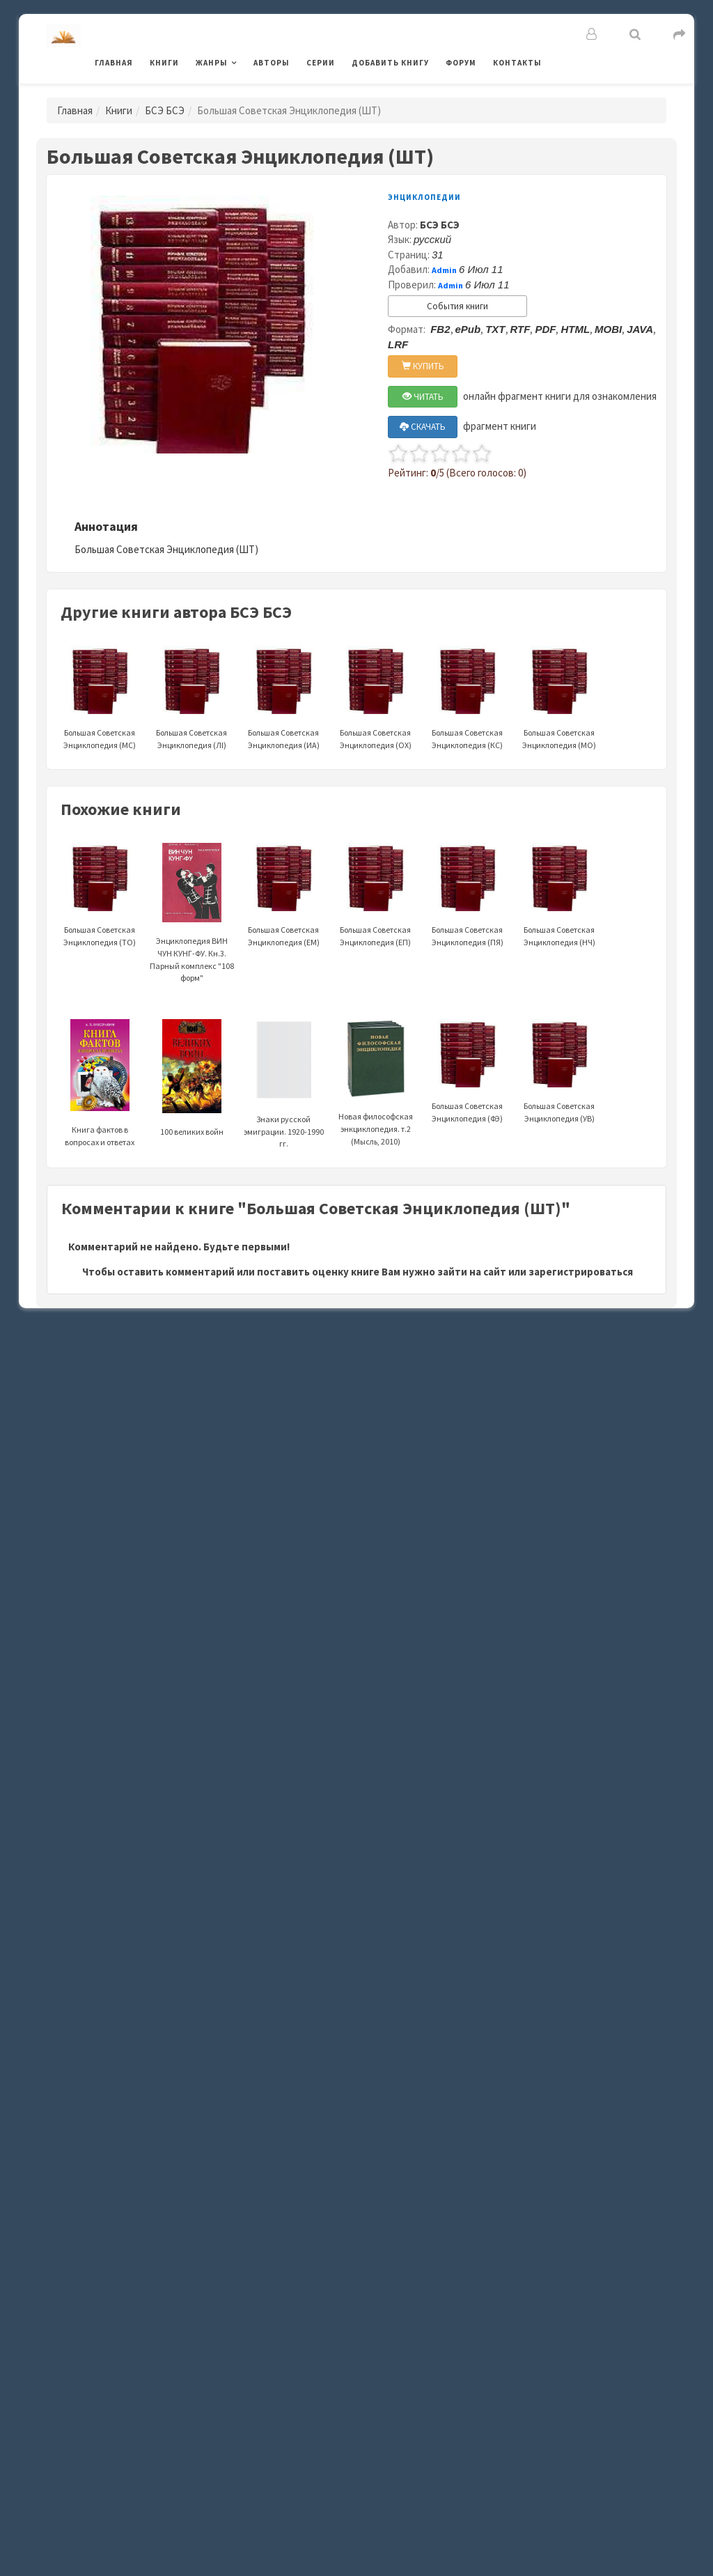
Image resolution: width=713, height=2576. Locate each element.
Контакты (517, 63)
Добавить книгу (390, 63)
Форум (461, 63)
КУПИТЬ (423, 366)
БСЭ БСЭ (165, 110)
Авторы (271, 63)
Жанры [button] (212, 63)
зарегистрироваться (580, 1271)
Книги (164, 63)
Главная (114, 63)
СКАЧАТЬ (423, 427)
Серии (320, 63)
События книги (457, 306)
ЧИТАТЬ (423, 397)
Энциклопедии (424, 197)
